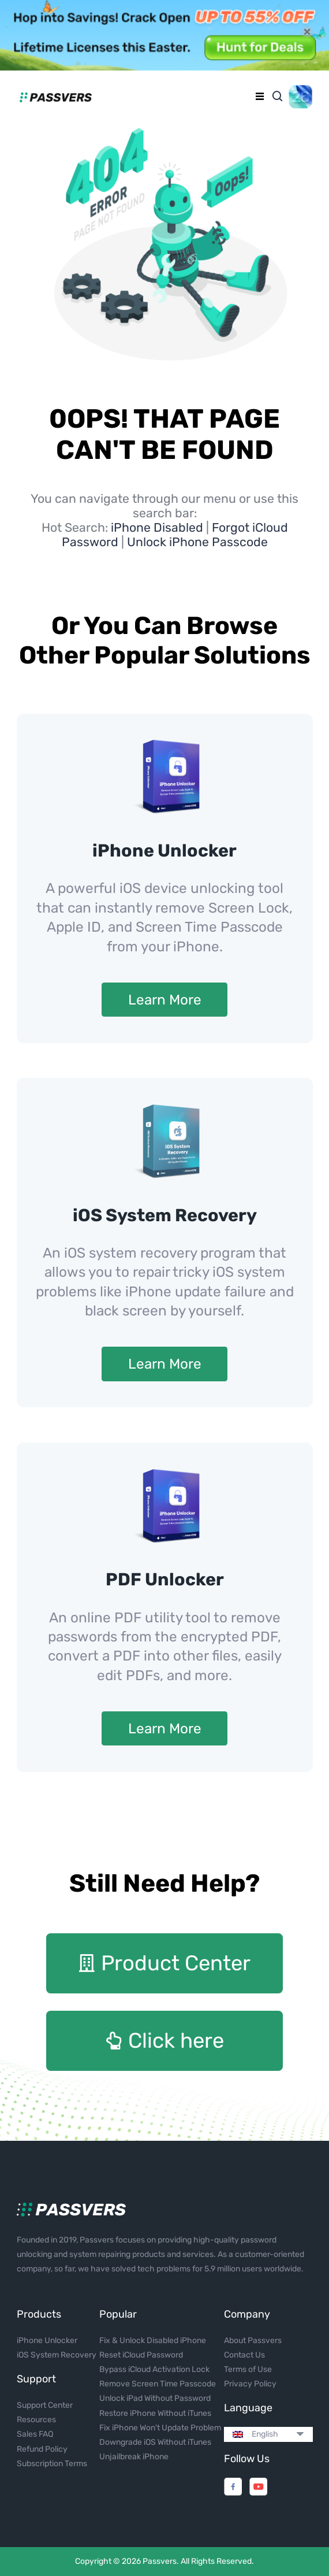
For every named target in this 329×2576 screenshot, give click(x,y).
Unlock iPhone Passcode (197, 542)
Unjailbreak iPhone (134, 2457)
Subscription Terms (52, 2463)
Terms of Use (248, 2369)
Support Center (45, 2405)
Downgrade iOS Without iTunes (155, 2442)
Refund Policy (42, 2449)
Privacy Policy (250, 2384)
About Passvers (253, 2340)
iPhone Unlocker (164, 850)
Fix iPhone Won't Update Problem (160, 2428)
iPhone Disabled (158, 527)
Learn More (164, 999)
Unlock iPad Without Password (155, 2398)
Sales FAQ (35, 2434)
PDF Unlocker (165, 1579)
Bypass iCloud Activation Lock (154, 2369)
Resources (36, 2420)
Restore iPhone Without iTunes (155, 2413)
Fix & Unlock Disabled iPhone (152, 2340)
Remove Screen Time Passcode (157, 2384)
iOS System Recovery (165, 1215)
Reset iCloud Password (141, 2355)
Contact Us (244, 2355)
